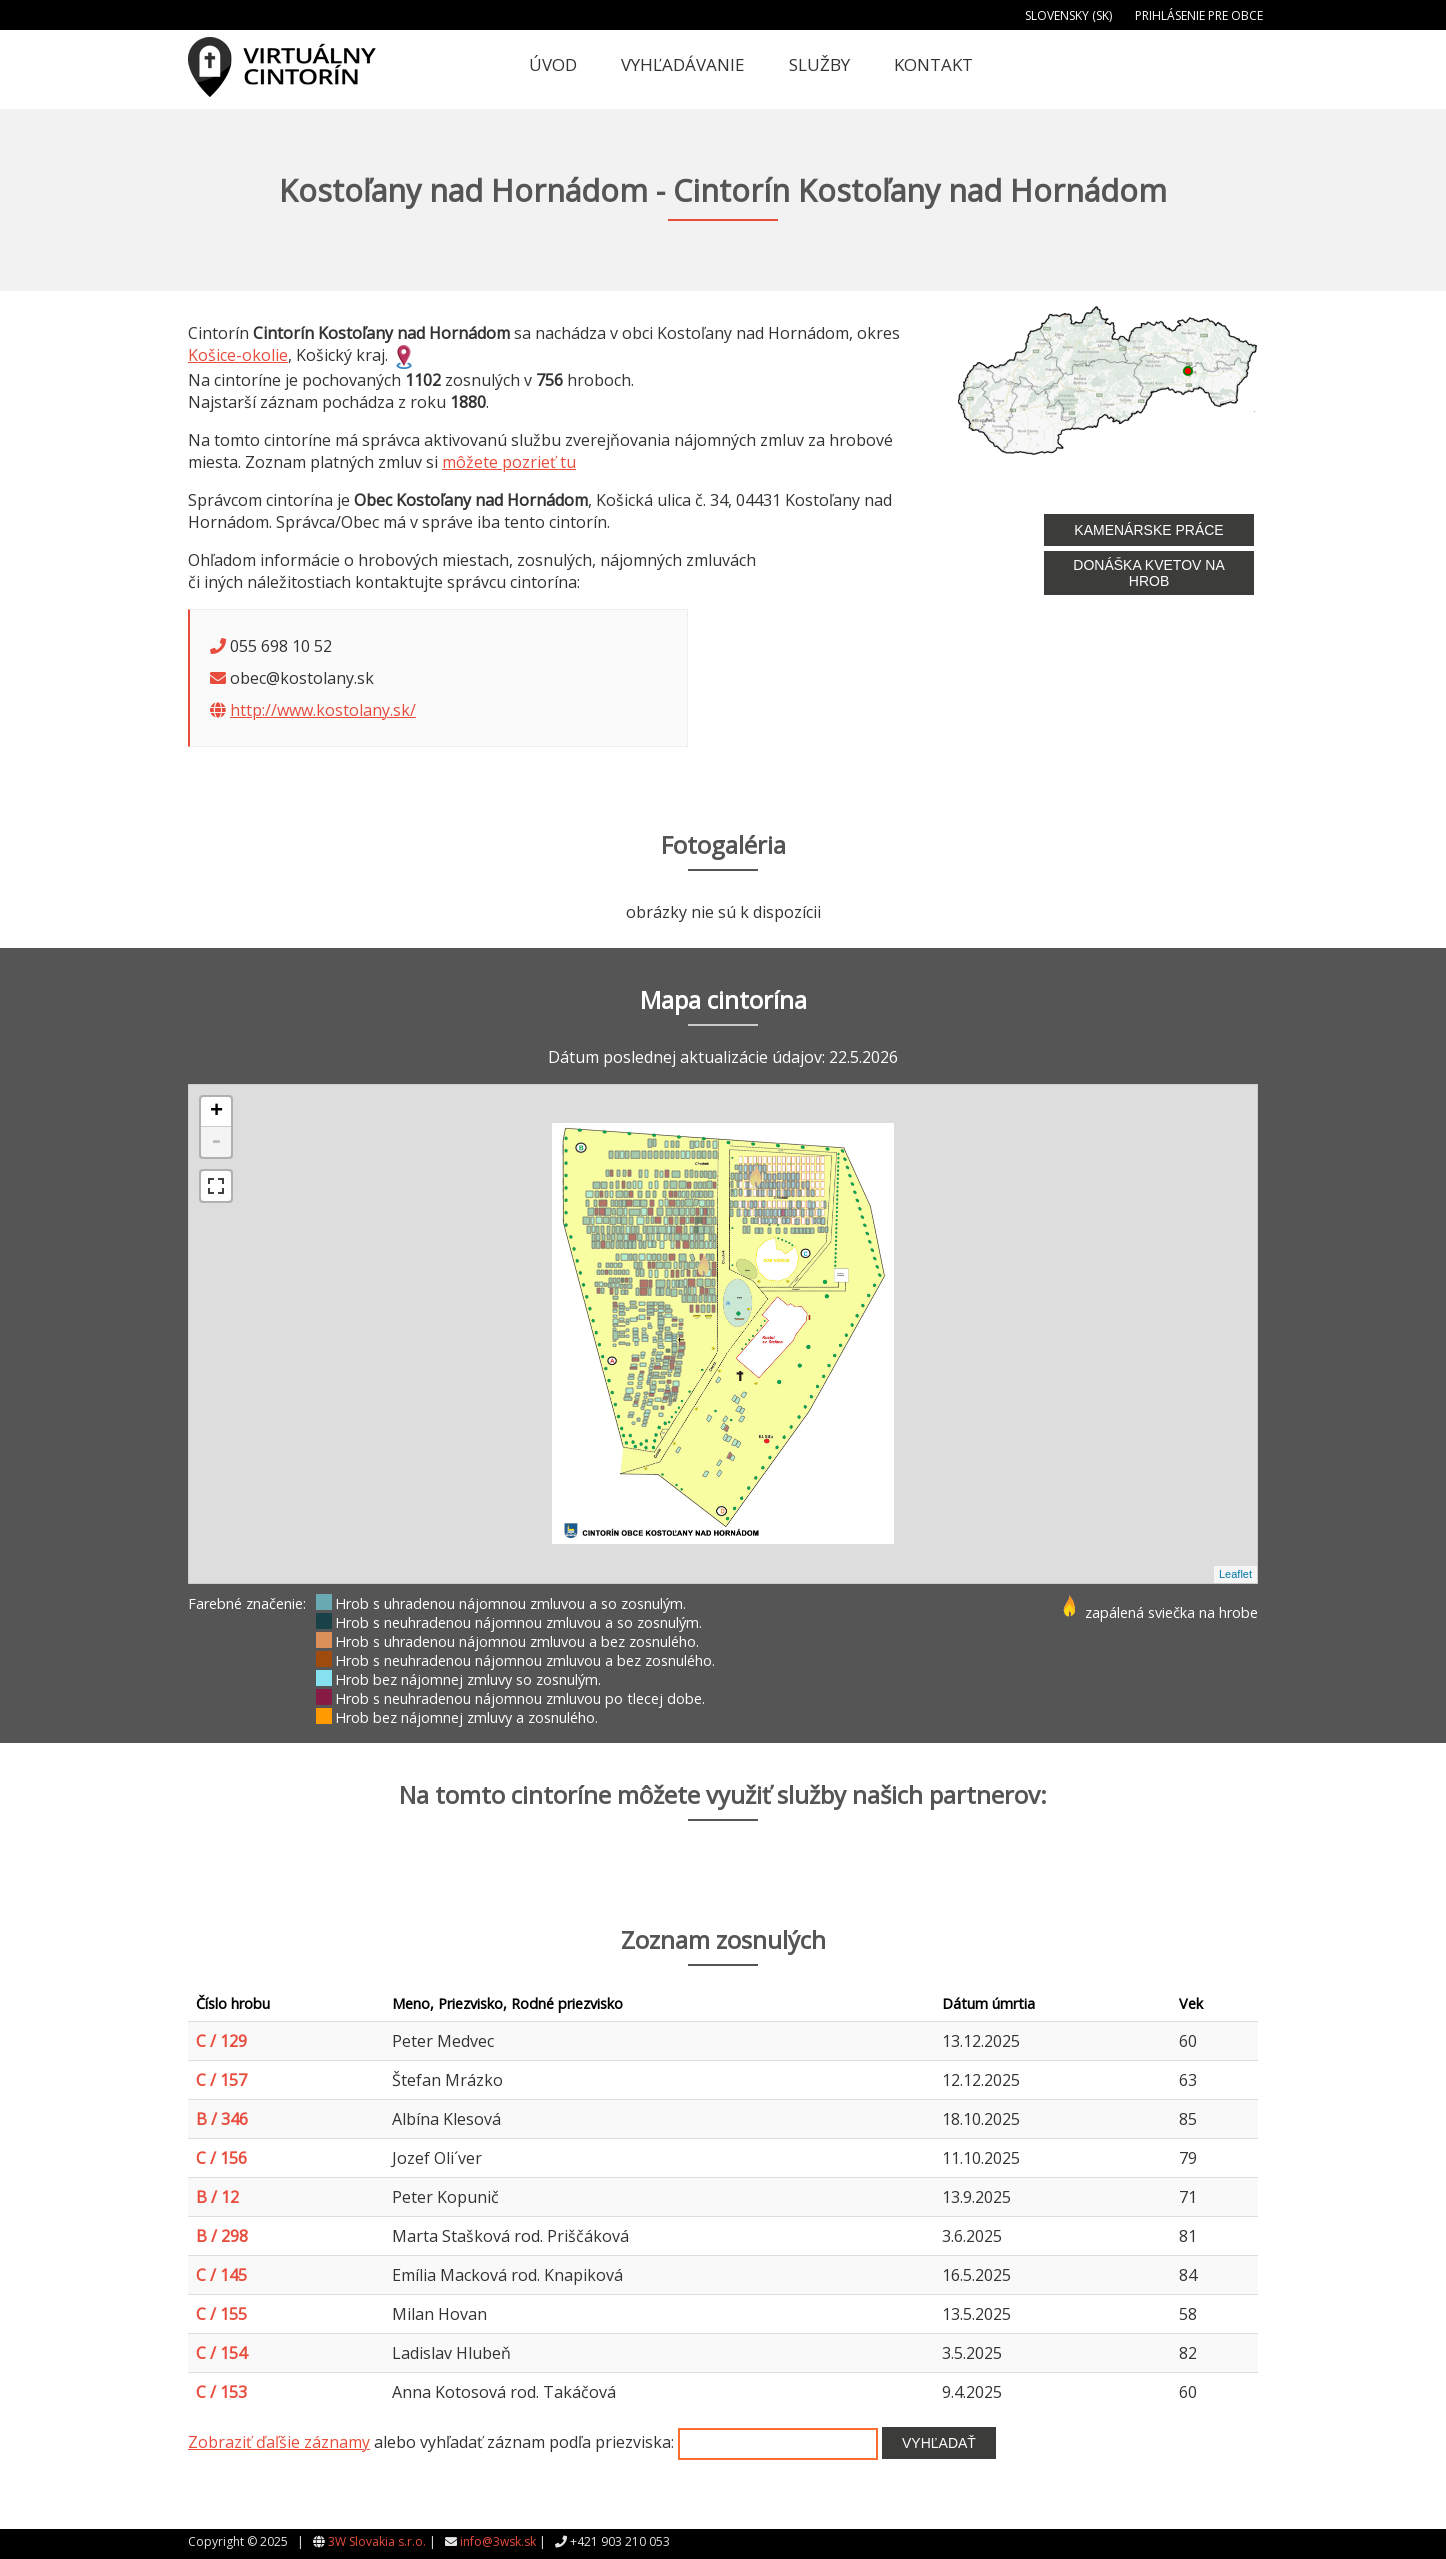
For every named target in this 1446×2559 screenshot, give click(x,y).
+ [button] (216, 1112)
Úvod (553, 64)
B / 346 (222, 2119)
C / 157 (221, 2080)
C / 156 (221, 2158)
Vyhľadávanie (683, 64)
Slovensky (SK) (1068, 15)
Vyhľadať (939, 2443)
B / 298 (222, 2236)
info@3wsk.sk (498, 2541)
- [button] (216, 1142)
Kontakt (933, 64)
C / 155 (221, 2314)
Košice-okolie (238, 355)
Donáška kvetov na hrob (1148, 573)
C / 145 (221, 2275)
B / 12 (217, 2197)
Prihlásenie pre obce (1199, 15)
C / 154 (221, 2353)
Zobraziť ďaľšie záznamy (279, 2442)
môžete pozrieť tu (509, 462)
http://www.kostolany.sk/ (323, 710)
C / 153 (221, 2392)
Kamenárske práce (1148, 530)
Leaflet (1235, 1574)
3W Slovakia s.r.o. (377, 2541)
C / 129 (221, 2041)
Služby (819, 64)
